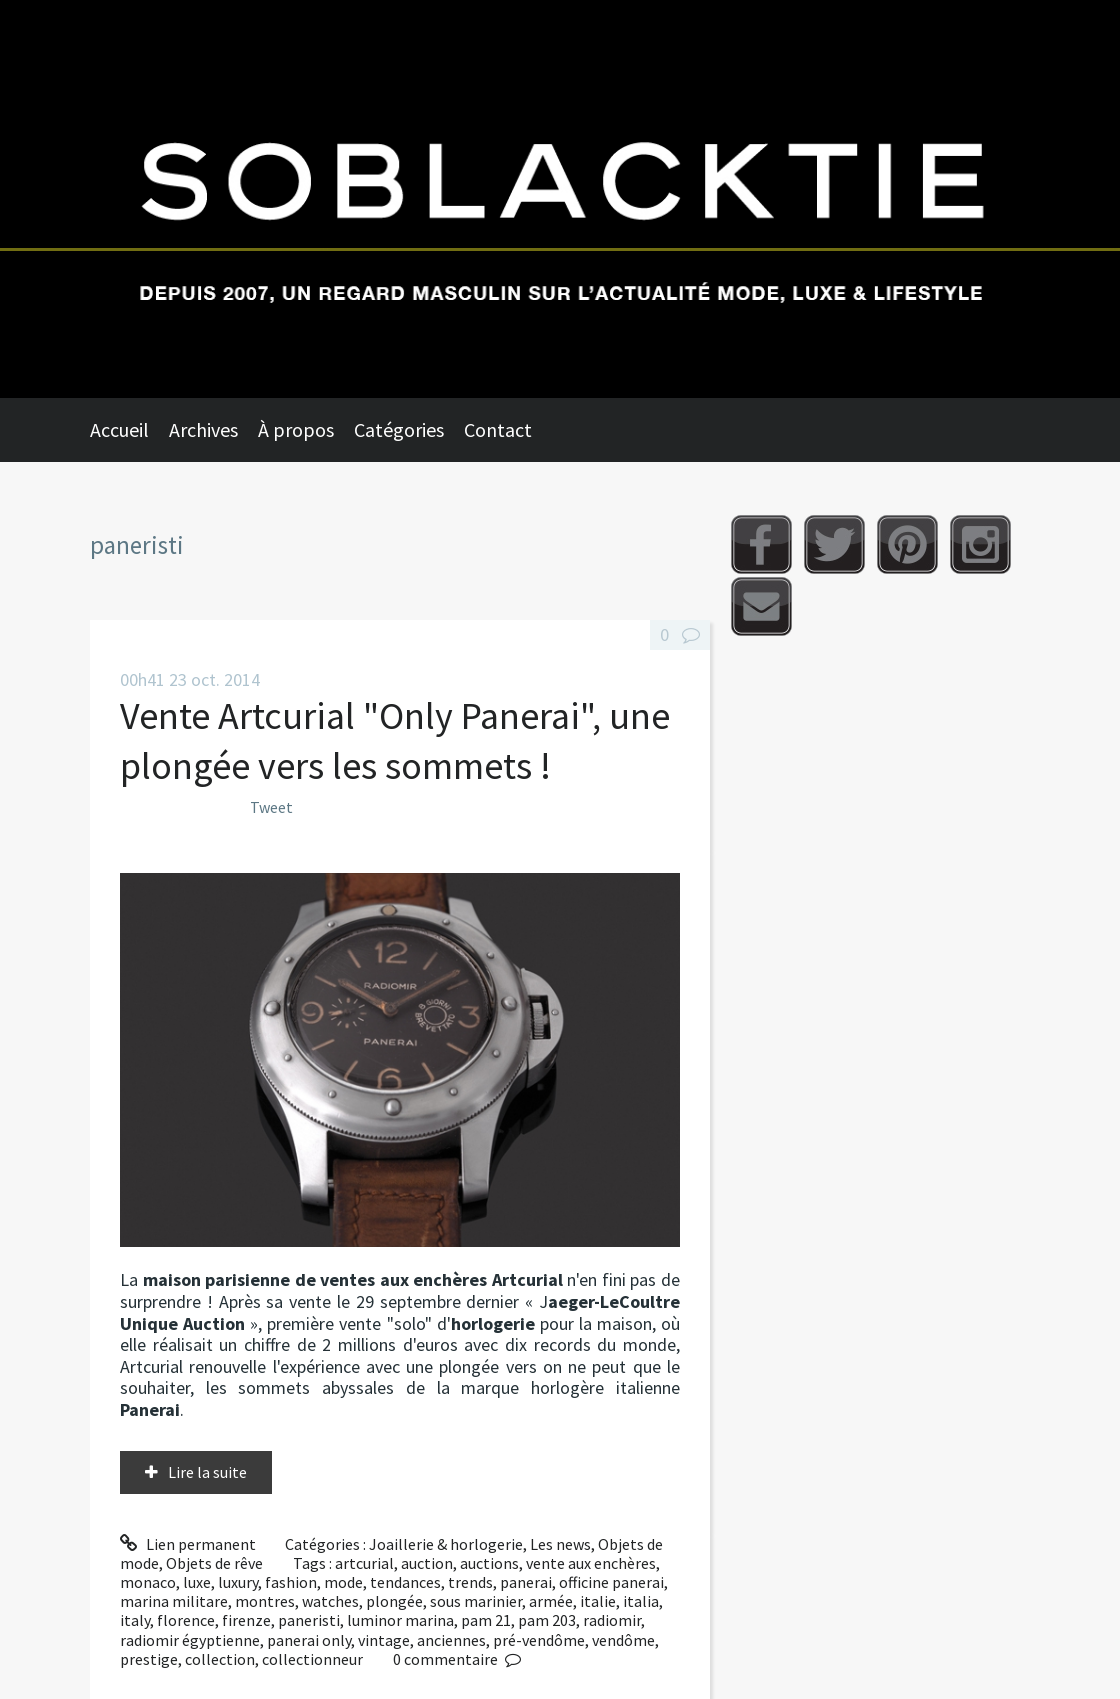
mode (343, 1582)
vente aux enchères (591, 1563)
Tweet (271, 807)
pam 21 (486, 1620)
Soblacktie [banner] (560, 199)
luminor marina (400, 1620)
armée (551, 1601)
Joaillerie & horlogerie (446, 1544)
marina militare (174, 1601)
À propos (296, 429)
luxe (197, 1582)
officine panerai (611, 1582)
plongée (394, 1601)
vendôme (623, 1640)
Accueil (119, 429)
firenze (246, 1620)
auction (427, 1563)
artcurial (364, 1563)
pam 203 (547, 1620)
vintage (384, 1640)
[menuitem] (129, 430)
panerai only (309, 1640)
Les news (560, 1544)
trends (470, 1582)
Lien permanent (188, 1544)
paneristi (309, 1620)
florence (186, 1620)
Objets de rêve (214, 1563)
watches (330, 1601)
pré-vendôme (539, 1640)
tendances (405, 1582)
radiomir (612, 1620)
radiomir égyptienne (190, 1640)
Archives (203, 429)
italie (598, 1601)
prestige (149, 1659)
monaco (148, 1582)
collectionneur (312, 1659)
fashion (291, 1582)
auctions (489, 1563)
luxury (238, 1582)
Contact (498, 429)
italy (135, 1620)
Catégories (399, 429)
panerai (526, 1582)
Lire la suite (207, 1472)
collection (220, 1659)
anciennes (451, 1640)
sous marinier (476, 1601)
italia (641, 1601)
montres (265, 1601)
